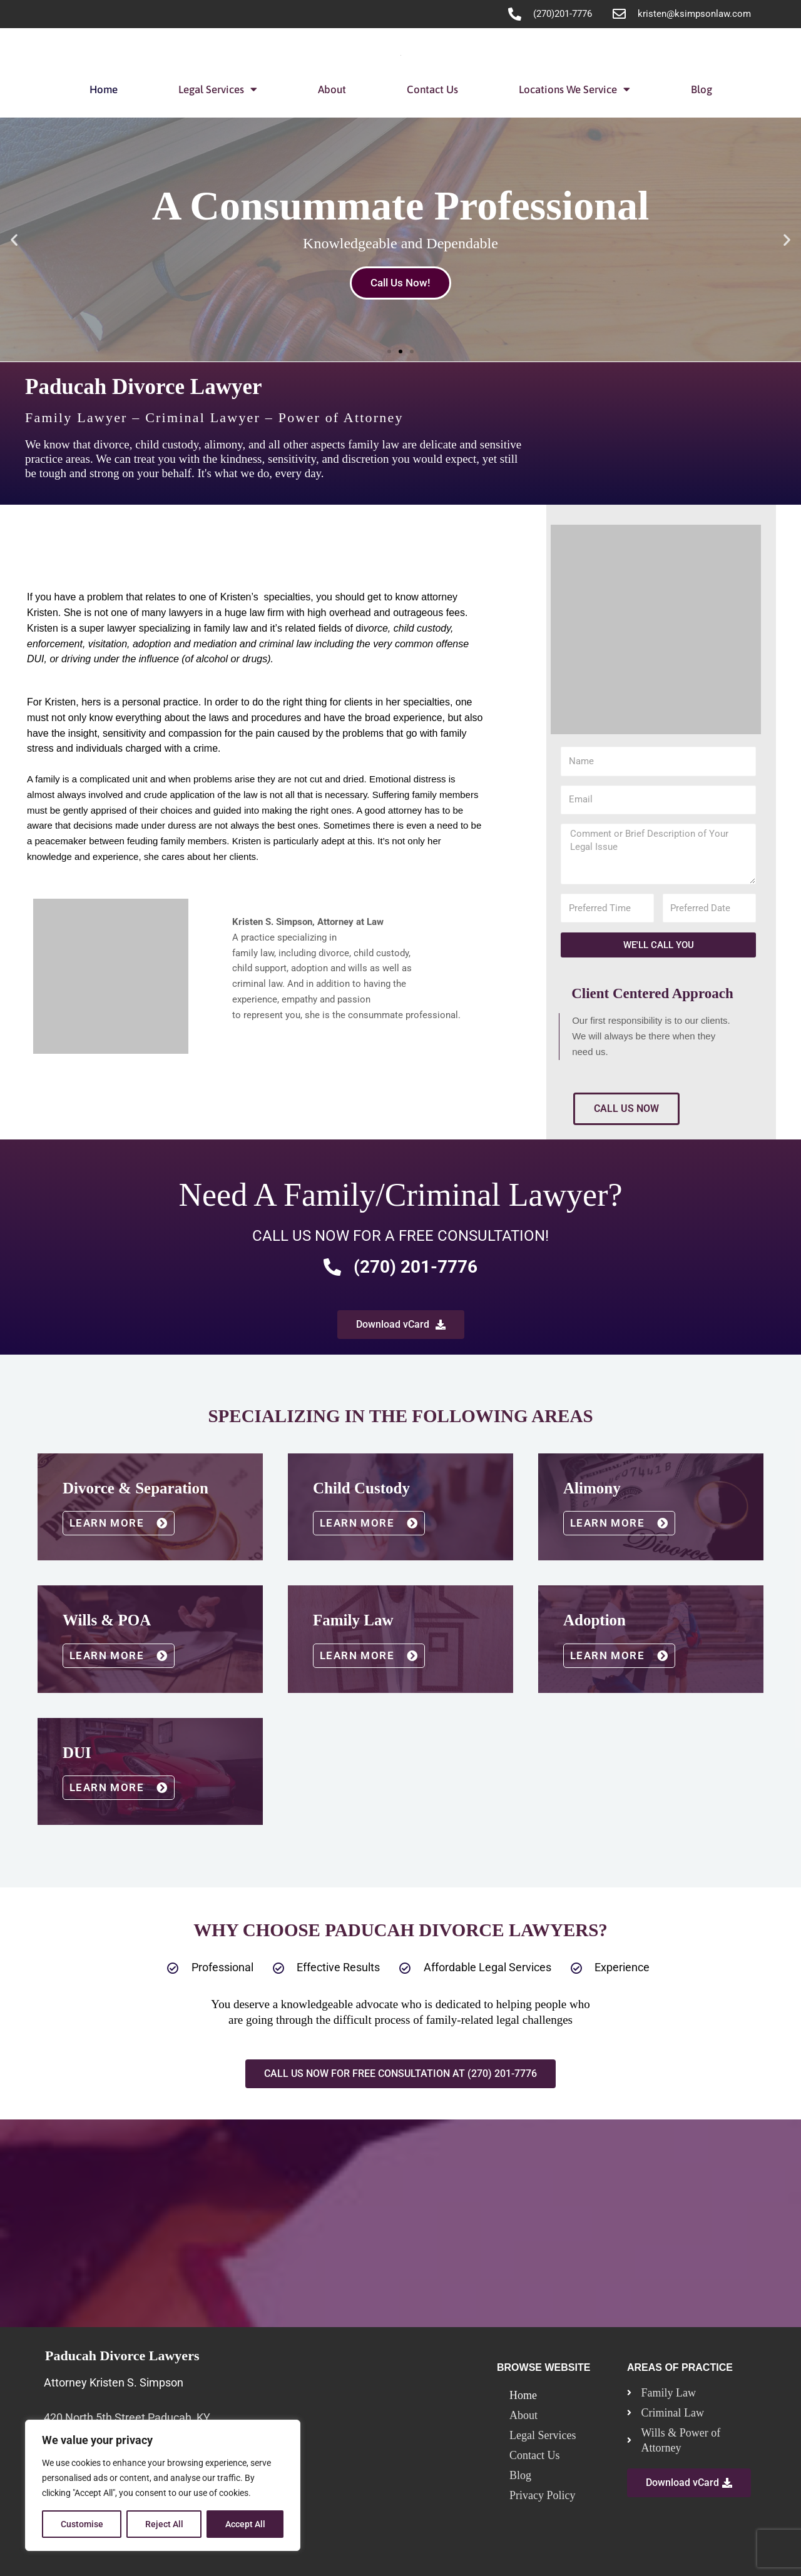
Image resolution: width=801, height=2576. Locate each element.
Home (103, 89)
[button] (14, 239)
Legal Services (217, 89)
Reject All (164, 2524)
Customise (82, 2524)
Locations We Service (574, 89)
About (332, 89)
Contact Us (432, 89)
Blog (701, 89)
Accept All (245, 2524)
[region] (162, 2485)
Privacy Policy (542, 2493)
